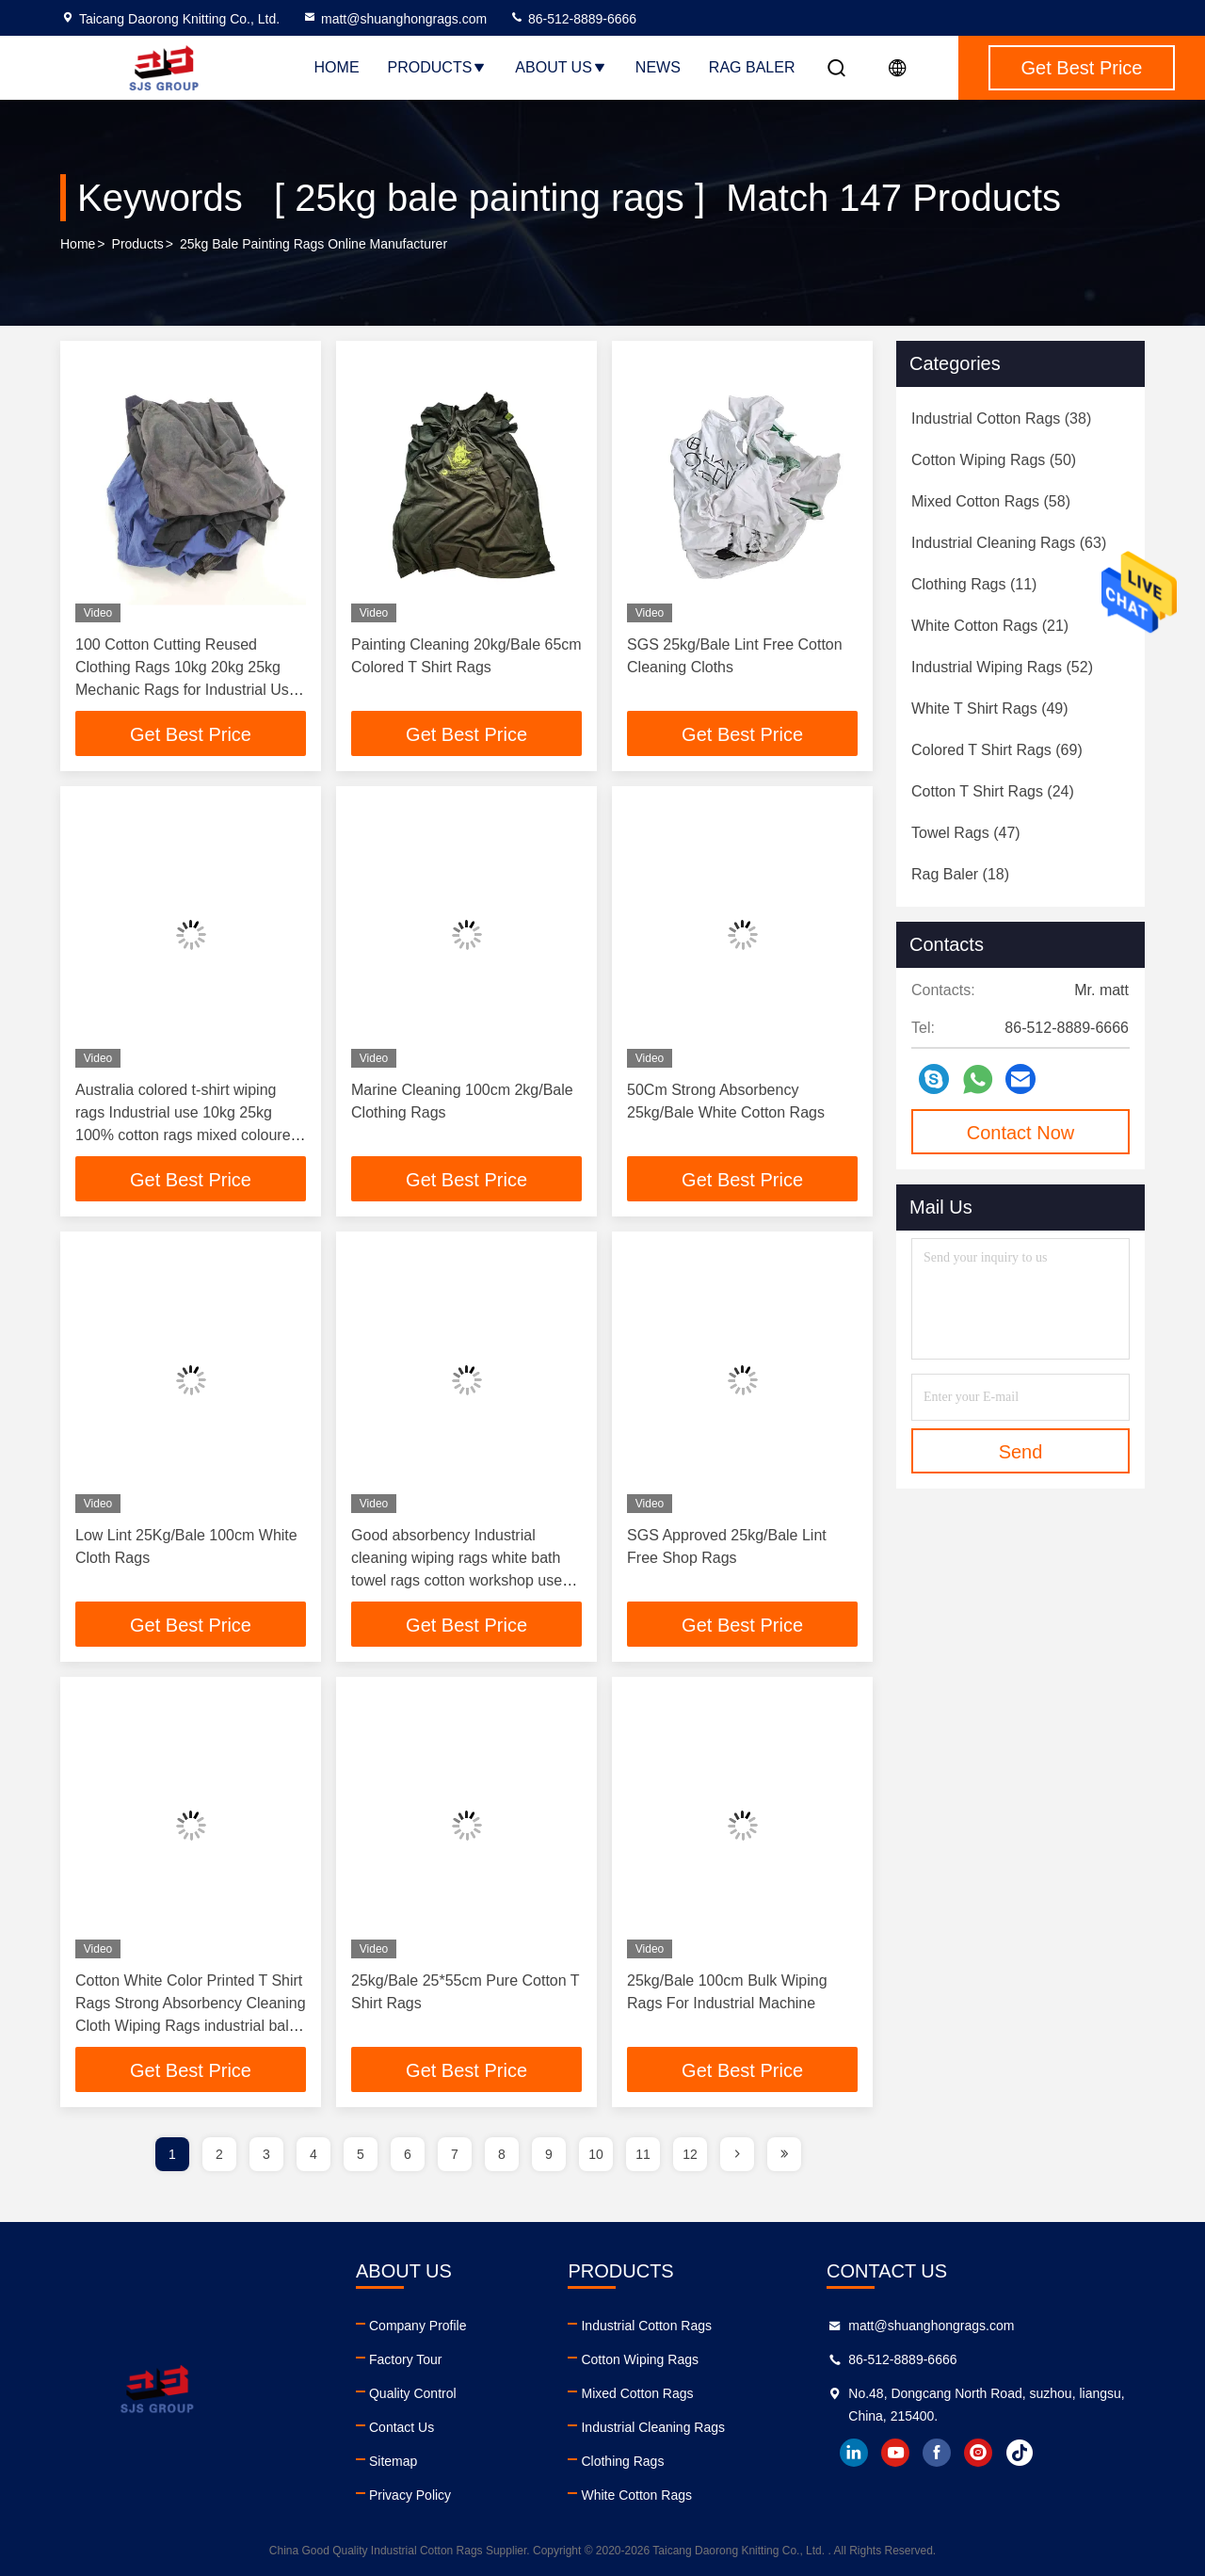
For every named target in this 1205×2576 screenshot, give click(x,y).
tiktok (1019, 2453)
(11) (973, 584)
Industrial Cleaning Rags (653, 2427)
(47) (965, 833)
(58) (990, 501)
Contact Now (1021, 1132)
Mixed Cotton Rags (637, 2393)
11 (643, 2154)
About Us (561, 67)
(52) (1002, 667)
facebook (937, 2453)
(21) (989, 626)
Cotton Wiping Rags (640, 2359)
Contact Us (401, 2427)
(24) (992, 791)
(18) (960, 874)
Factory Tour (405, 2359)
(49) (989, 708)
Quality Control (413, 2393)
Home (337, 67)
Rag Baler (752, 67)
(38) (1001, 419)
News (658, 67)
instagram (978, 2453)
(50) (993, 460)
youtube (895, 2453)
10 (595, 2154)
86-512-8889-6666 (572, 18)
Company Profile (418, 2325)
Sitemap (393, 2461)
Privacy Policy (410, 2495)
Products (438, 67)
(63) (1008, 543)
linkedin (854, 2453)
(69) (997, 750)
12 (690, 2154)
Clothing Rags (622, 2461)
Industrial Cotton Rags (646, 2325)
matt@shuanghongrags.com (394, 18)
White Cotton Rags (636, 2495)
